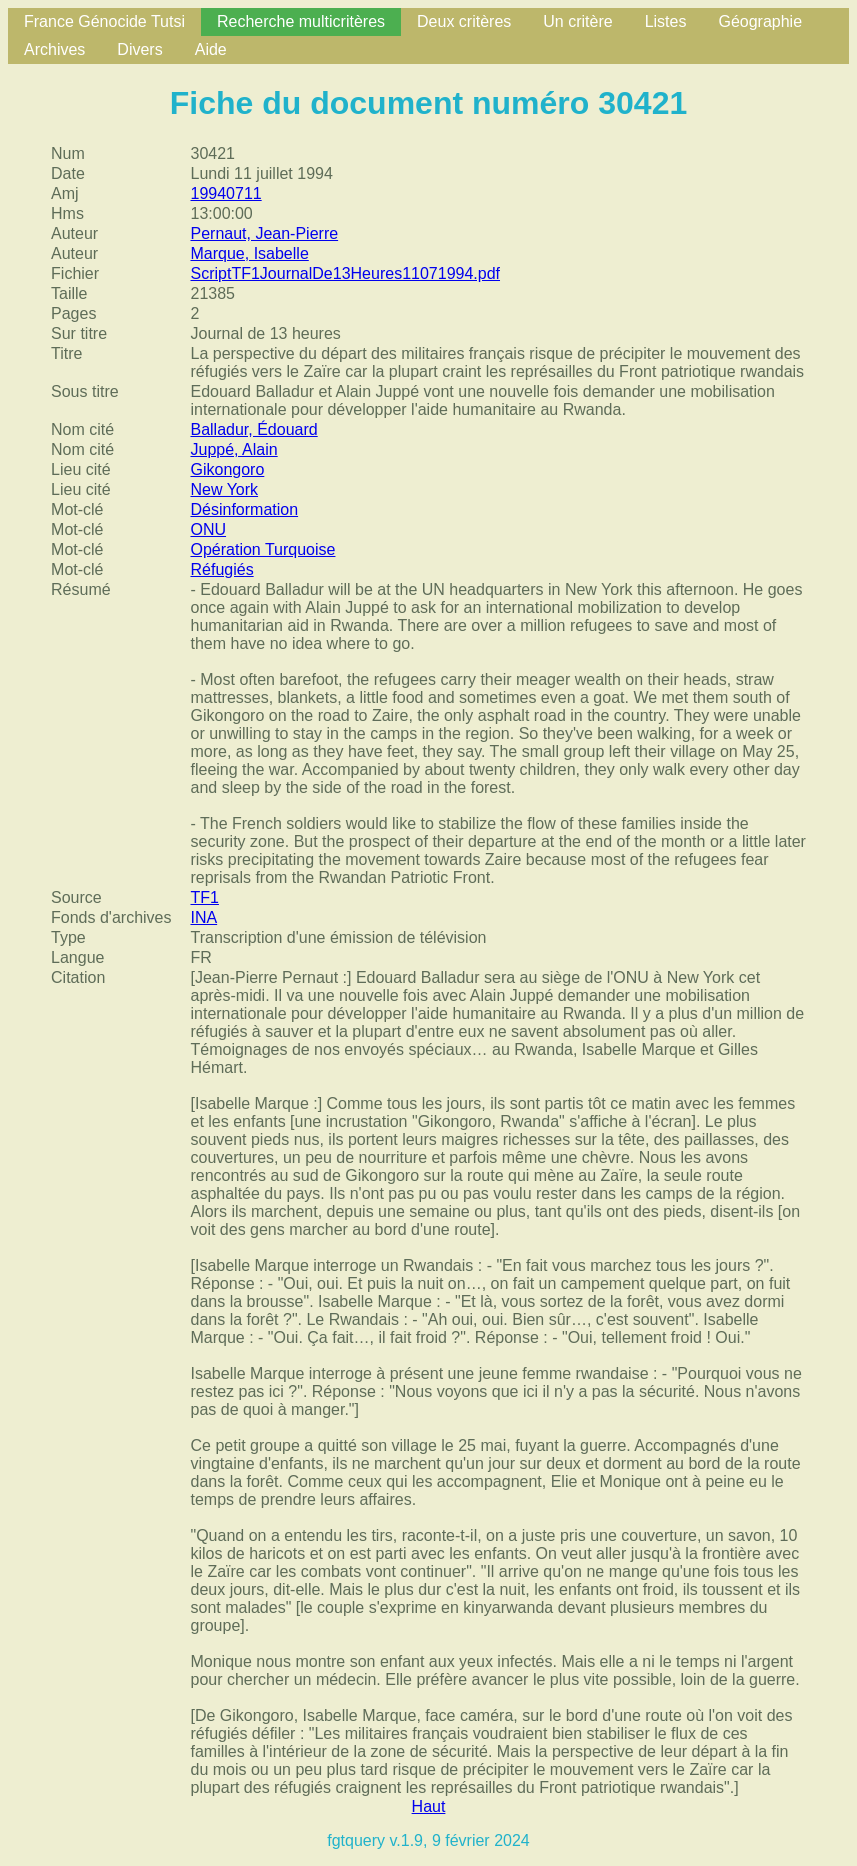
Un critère (577, 21)
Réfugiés (221, 569)
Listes (666, 21)
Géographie (760, 21)
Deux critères (464, 21)
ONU (208, 529)
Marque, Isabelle (249, 253)
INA (203, 917)
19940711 (225, 193)
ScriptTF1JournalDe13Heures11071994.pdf (345, 273)
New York (224, 489)
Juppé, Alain (233, 449)
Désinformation (244, 509)
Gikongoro (227, 469)
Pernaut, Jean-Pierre (264, 233)
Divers (139, 49)
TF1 (204, 897)
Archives (54, 49)
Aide (211, 49)
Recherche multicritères (301, 21)
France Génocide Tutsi (104, 21)
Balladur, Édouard (253, 429)
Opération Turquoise (262, 549)
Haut (429, 1806)
